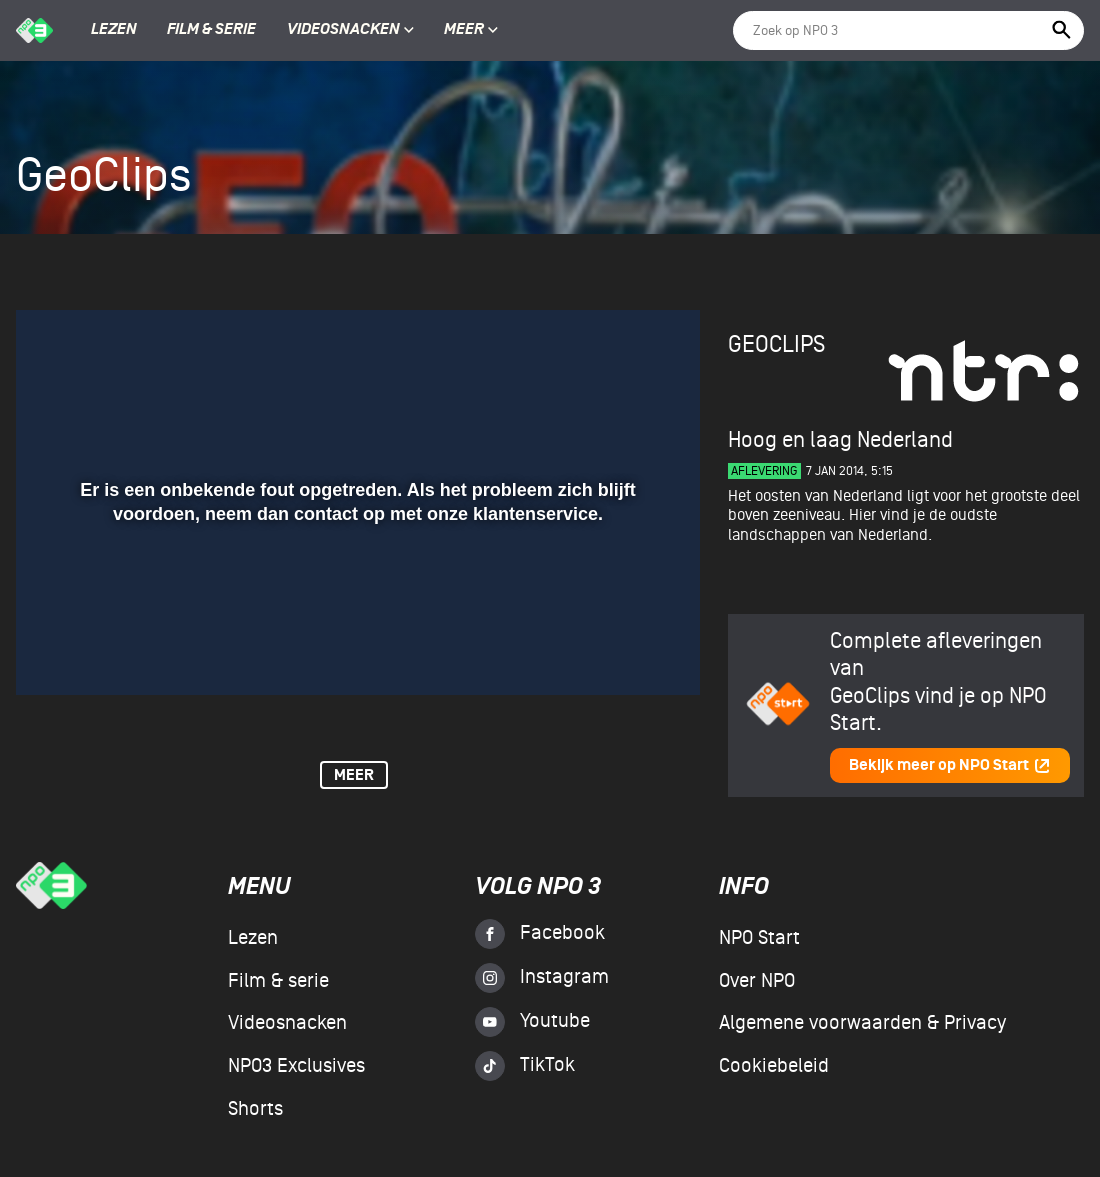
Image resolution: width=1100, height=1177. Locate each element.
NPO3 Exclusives (296, 1066)
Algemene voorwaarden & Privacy (862, 1023)
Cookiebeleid (774, 1066)
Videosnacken (343, 30)
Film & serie (211, 30)
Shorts (255, 1109)
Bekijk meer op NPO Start (950, 765)
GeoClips (776, 344)
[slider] (355, 610)
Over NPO (757, 981)
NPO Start (759, 938)
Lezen (114, 30)
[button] (55, 651)
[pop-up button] (619, 651)
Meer (471, 30)
